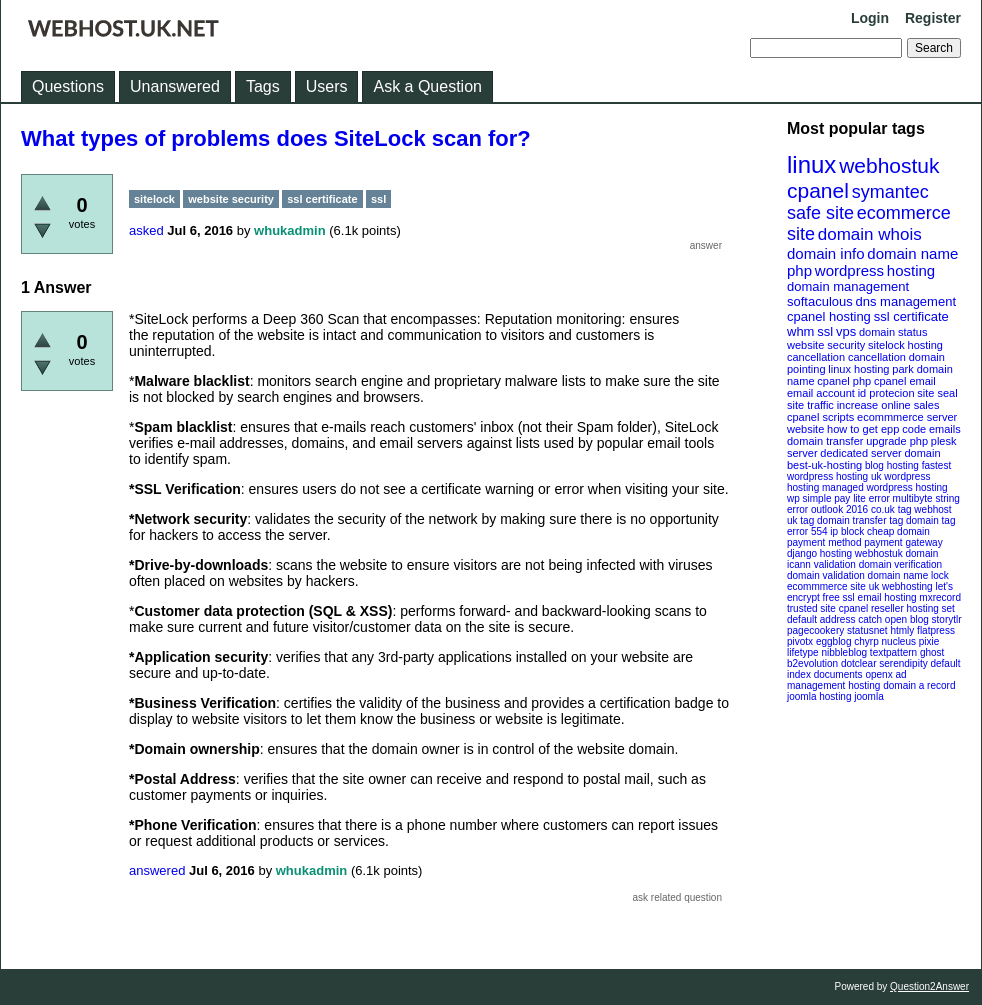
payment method (824, 542)
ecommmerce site (826, 586)
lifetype (803, 652)
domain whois (870, 234)
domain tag (930, 520)
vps (846, 331)
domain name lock (908, 575)
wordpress (849, 270)
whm (800, 331)
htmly (902, 630)
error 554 (807, 531)
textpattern (893, 652)
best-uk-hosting (824, 465)
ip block (847, 531)
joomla (868, 696)
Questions (68, 86)
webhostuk (889, 165)
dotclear (859, 663)
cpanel (818, 190)
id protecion (886, 393)
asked (146, 230)
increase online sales (888, 405)
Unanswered (175, 86)
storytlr (947, 619)
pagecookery (815, 630)
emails (945, 429)
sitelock (886, 345)
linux (811, 164)
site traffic (810, 405)
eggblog (834, 641)
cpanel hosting (829, 316)
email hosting (887, 597)
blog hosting (892, 465)
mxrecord (940, 597)
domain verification (900, 564)
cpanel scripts (820, 417)
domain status (893, 332)
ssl (825, 331)
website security (826, 345)
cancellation (877, 357)
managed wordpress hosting (885, 487)
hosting (911, 270)
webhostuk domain (896, 553)
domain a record (919, 685)
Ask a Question (427, 86)
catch (870, 619)
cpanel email (905, 381)
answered (157, 870)
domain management (848, 286)
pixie (929, 641)
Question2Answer (929, 986)
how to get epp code (876, 429)
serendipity (903, 663)
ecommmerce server (907, 417)
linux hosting (858, 369)
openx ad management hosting (847, 680)
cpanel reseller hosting (889, 608)
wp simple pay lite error (838, 498)
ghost (932, 652)
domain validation (826, 575)
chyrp (866, 641)
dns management (906, 301)
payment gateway (903, 542)
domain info (826, 253)
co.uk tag (891, 509)
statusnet (867, 630)
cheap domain (898, 531)
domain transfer (825, 441)
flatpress (936, 630)
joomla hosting (819, 696)
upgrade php (897, 441)
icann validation (821, 564)
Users (327, 86)
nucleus (899, 641)
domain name (912, 253)
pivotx (800, 641)
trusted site (811, 608)
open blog (907, 619)
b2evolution (812, 663)
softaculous (820, 301)
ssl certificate (911, 316)
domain (922, 453)
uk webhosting (901, 586)
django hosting (819, 553)
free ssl (839, 597)
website (805, 429)
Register (933, 18)
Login (870, 18)
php (799, 270)
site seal (937, 393)
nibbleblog (844, 652)
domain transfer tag (860, 520)
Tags (263, 86)
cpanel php (844, 381)
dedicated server (860, 453)
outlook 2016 (839, 509)
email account (821, 393)
